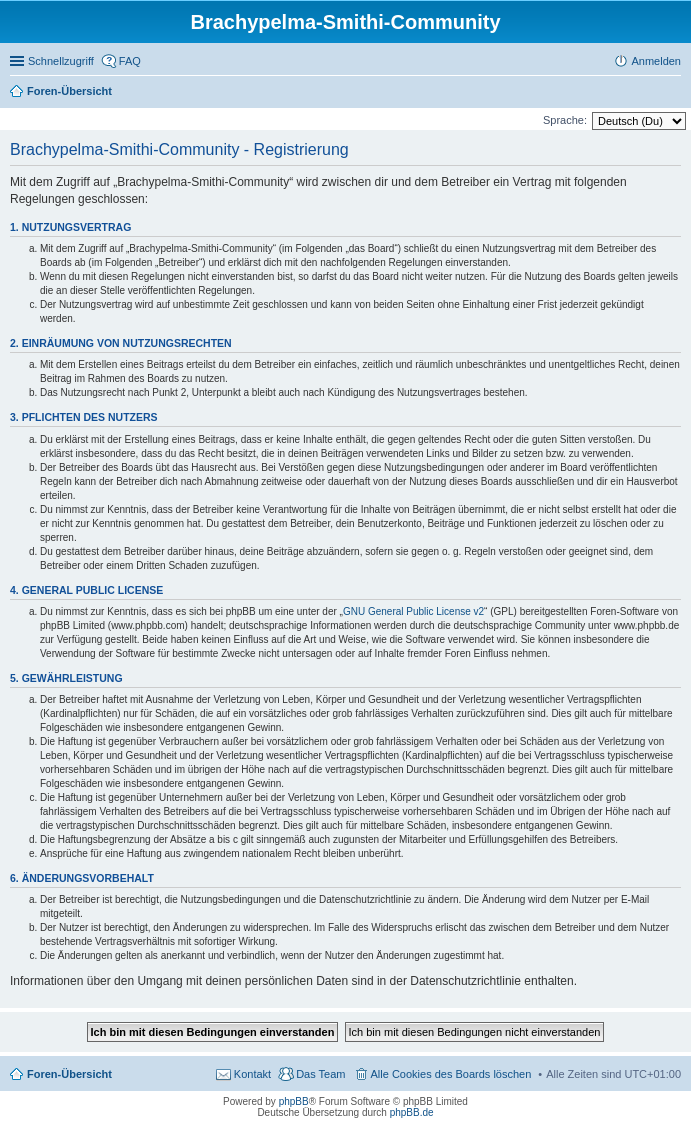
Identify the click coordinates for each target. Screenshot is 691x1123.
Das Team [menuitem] (320, 1074)
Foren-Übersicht (69, 1074)
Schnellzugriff (61, 61)
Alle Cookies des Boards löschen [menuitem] (451, 1074)
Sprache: (565, 120)
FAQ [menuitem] (130, 61)
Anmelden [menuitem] (656, 61)
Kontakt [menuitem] (252, 1074)
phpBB (294, 1101)
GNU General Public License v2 (413, 611)
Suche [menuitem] (675, 93)
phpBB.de (412, 1112)
